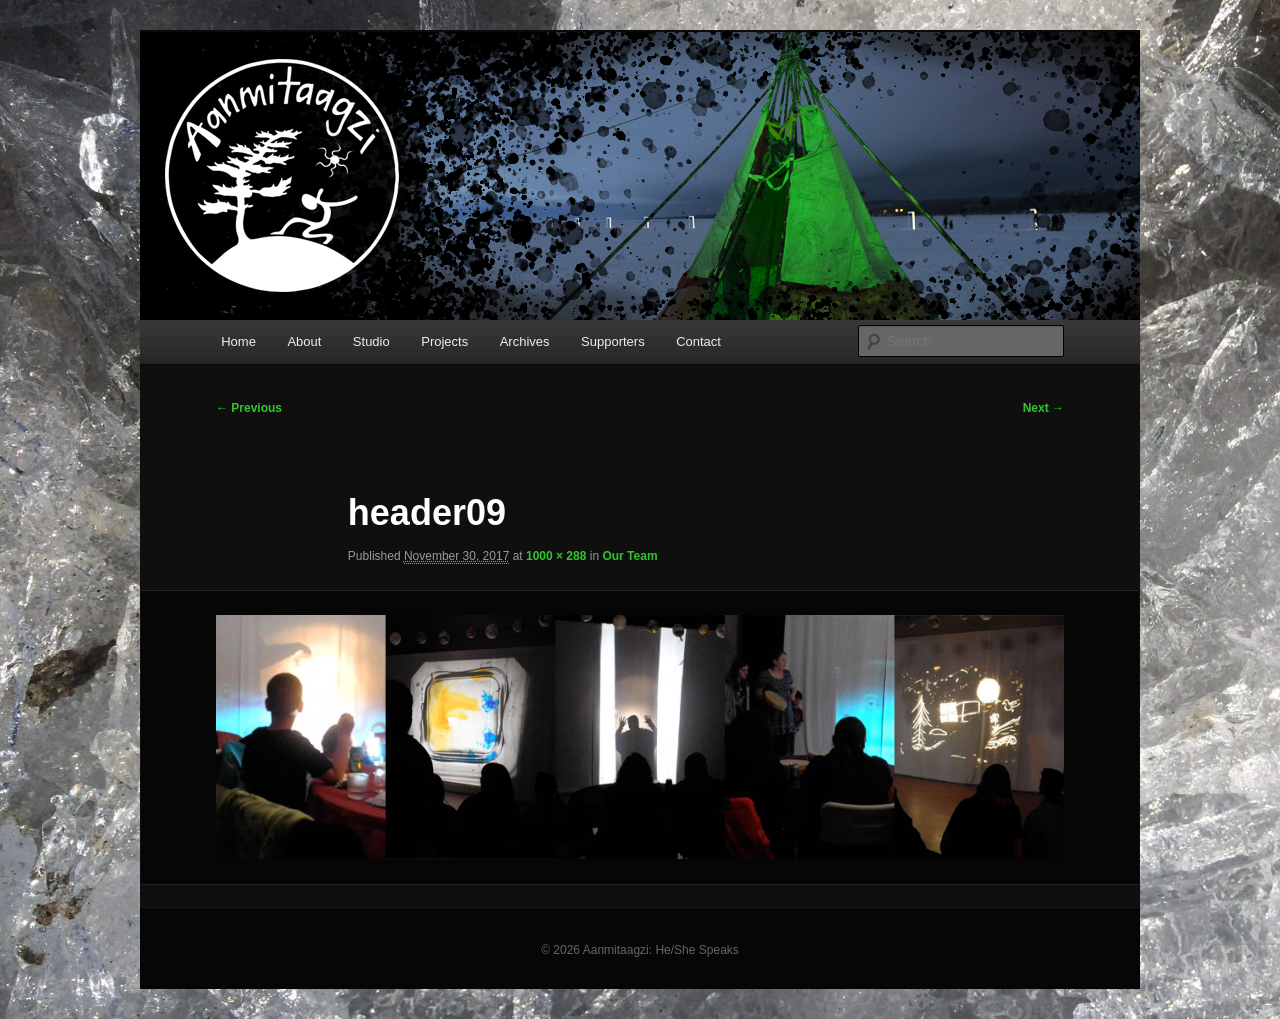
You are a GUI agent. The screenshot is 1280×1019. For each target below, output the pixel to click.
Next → (1043, 408)
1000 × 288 (556, 556)
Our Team (629, 556)
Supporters (613, 341)
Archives (525, 341)
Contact (698, 341)
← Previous (249, 408)
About (304, 341)
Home (238, 341)
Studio (371, 341)
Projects (444, 341)
